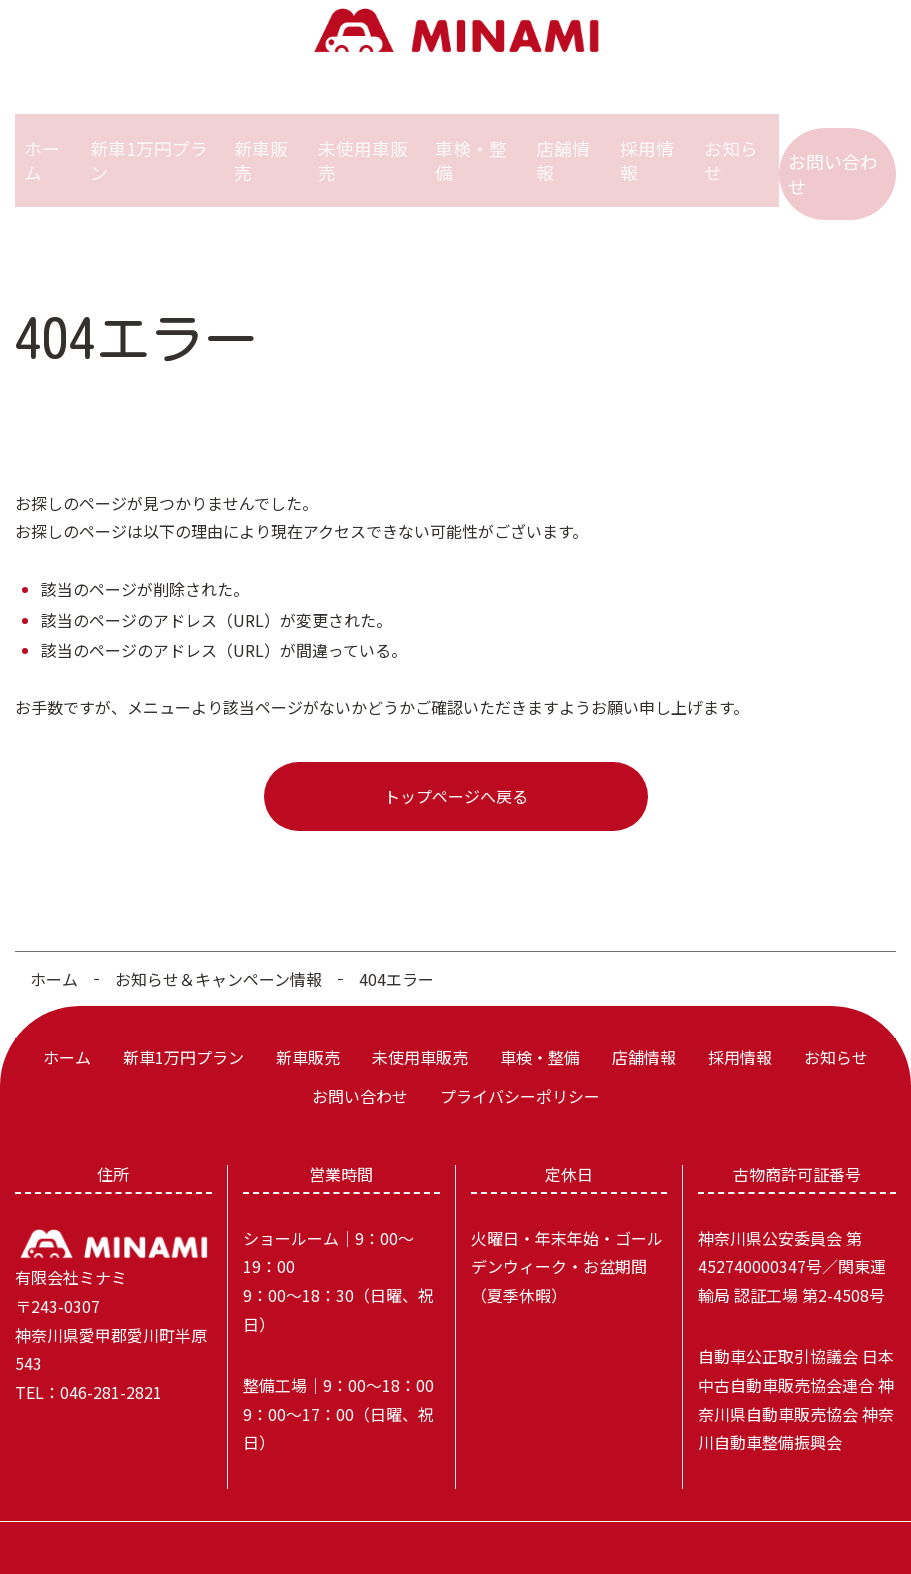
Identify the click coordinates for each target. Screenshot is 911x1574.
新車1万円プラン (153, 144)
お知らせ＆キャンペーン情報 (218, 947)
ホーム (46, 144)
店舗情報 (563, 144)
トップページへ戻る (456, 764)
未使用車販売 (364, 144)
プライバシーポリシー (520, 1064)
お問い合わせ (836, 144)
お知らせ (735, 144)
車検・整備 (471, 144)
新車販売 (263, 144)
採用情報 (649, 144)
